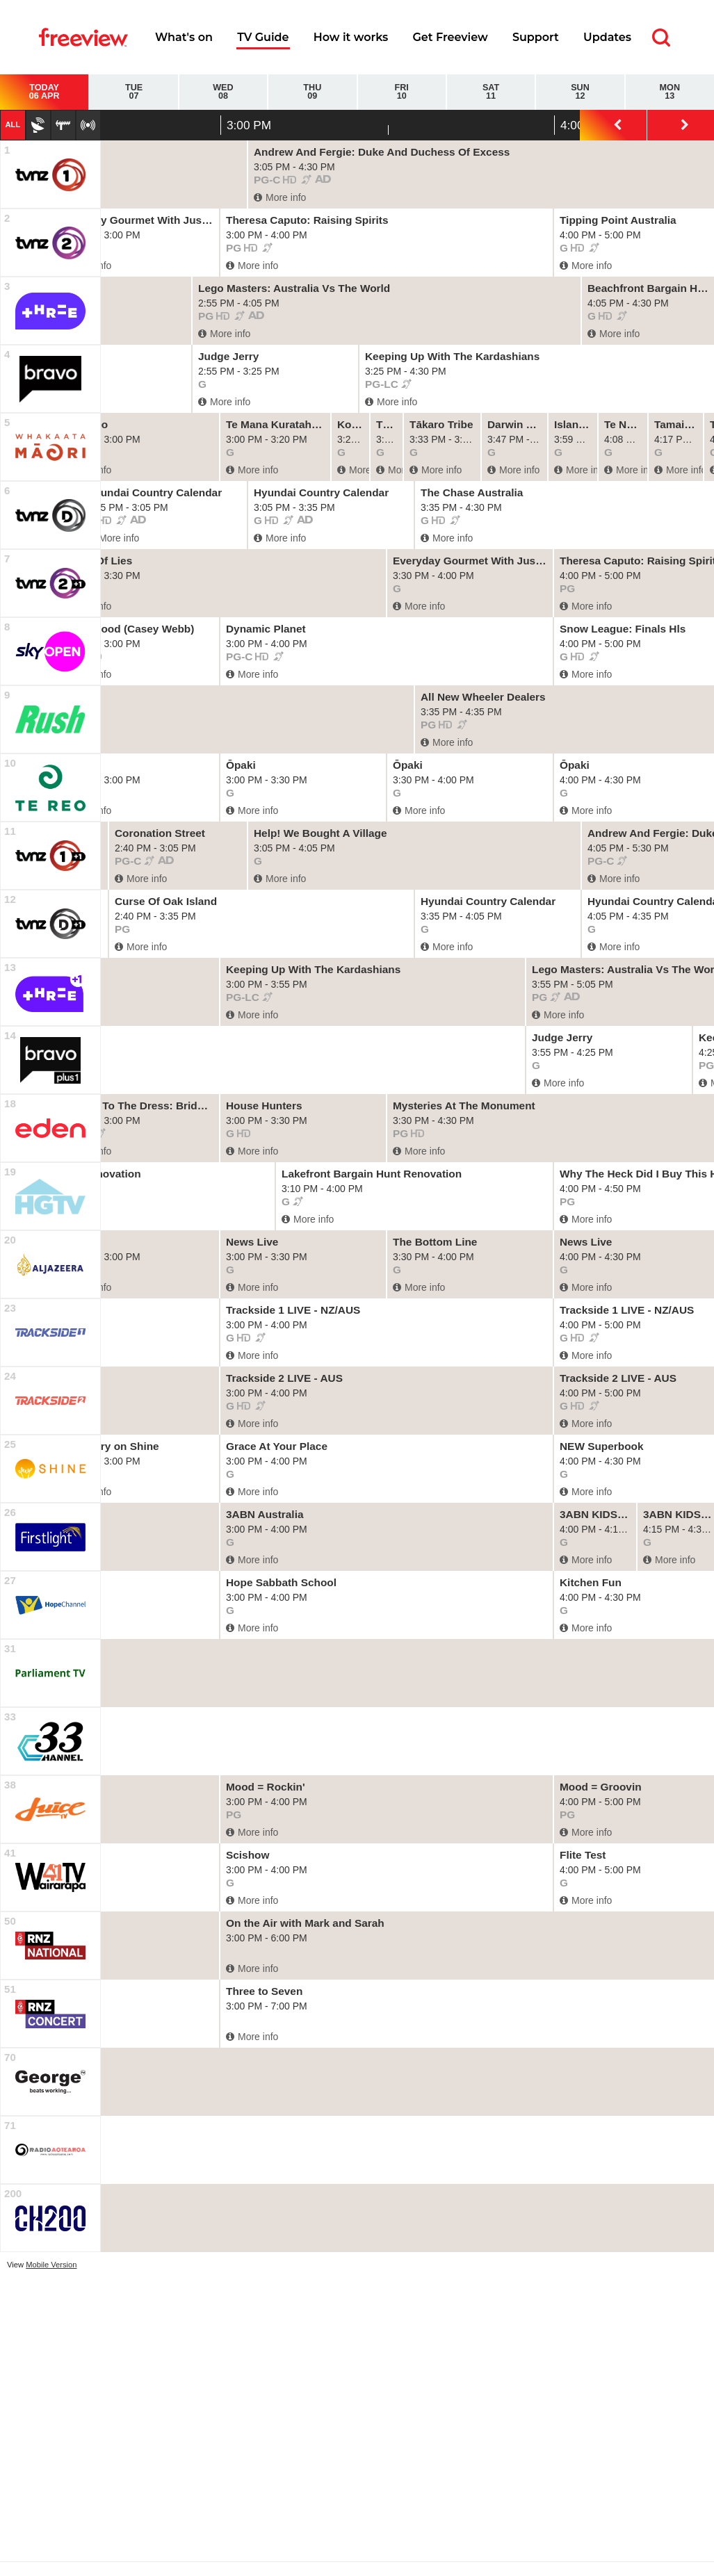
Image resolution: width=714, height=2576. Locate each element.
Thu (312, 92)
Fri (402, 92)
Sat (491, 92)
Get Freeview (449, 37)
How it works (351, 37)
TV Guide (263, 37)
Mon (670, 92)
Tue (133, 92)
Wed (223, 92)
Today (44, 92)
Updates (607, 37)
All (12, 124)
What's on (184, 37)
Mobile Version (51, 2264)
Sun (580, 92)
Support (535, 37)
